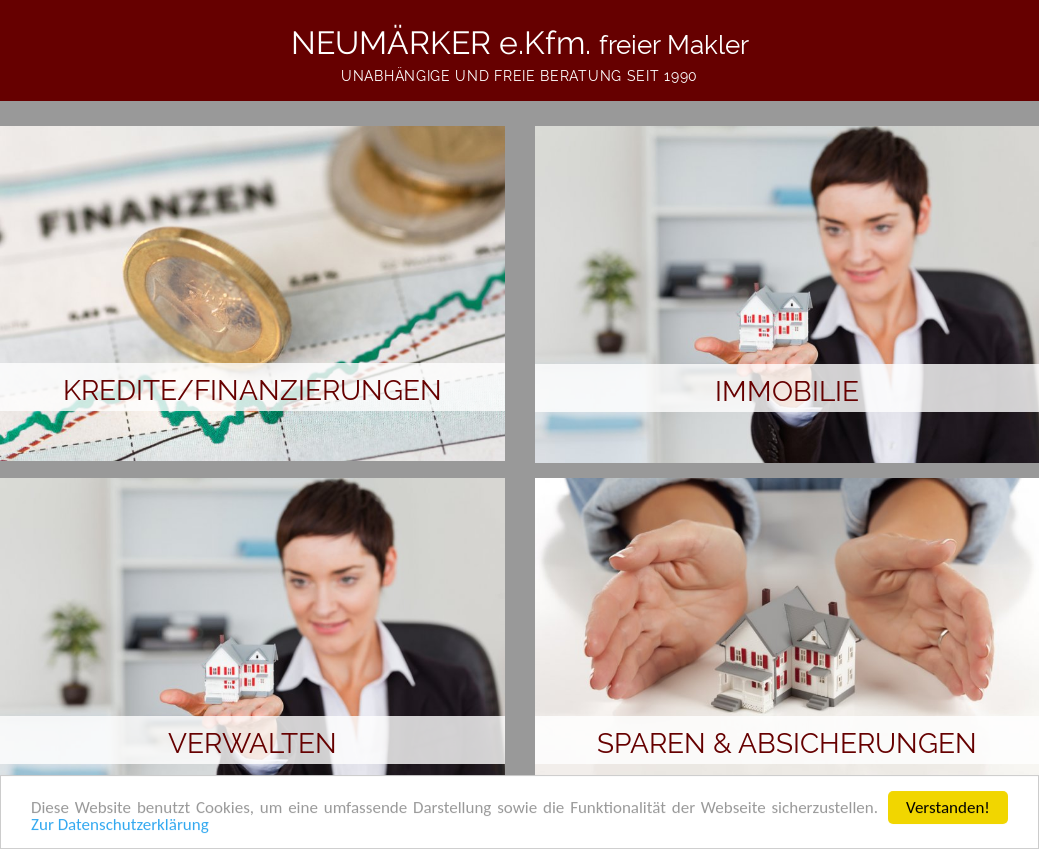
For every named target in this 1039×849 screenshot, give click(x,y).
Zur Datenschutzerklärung (120, 826)
